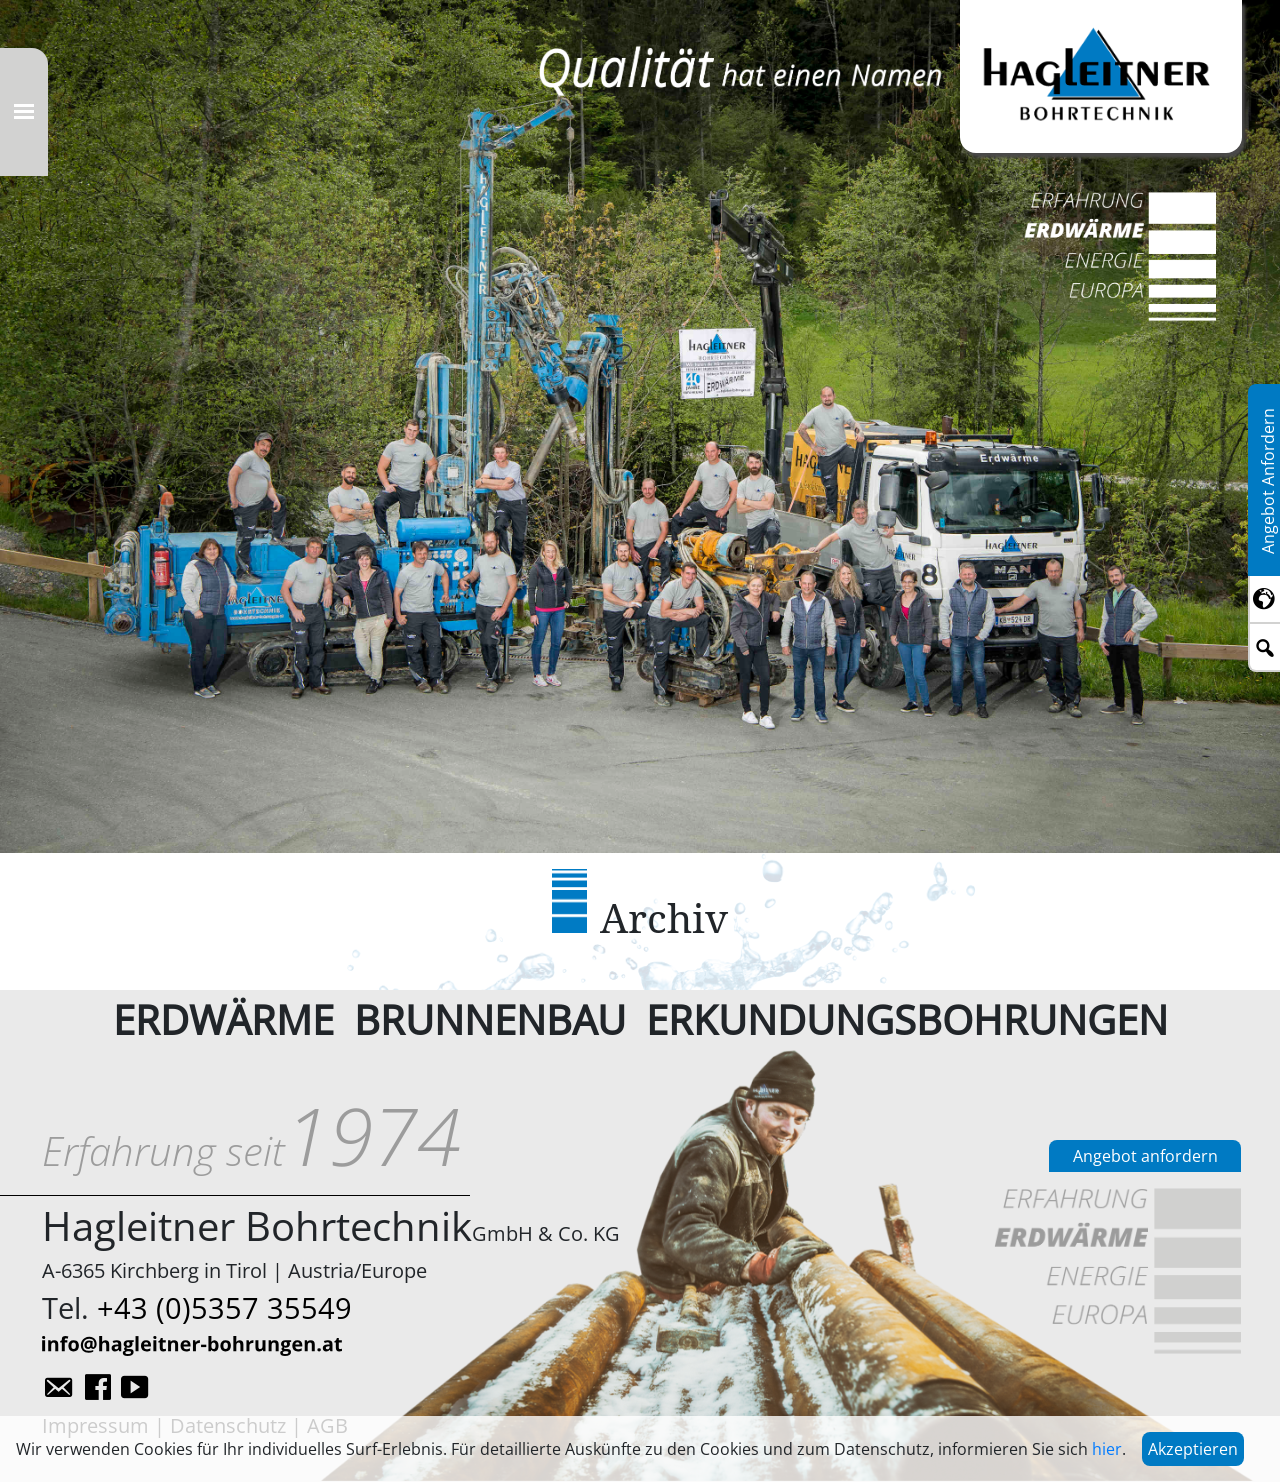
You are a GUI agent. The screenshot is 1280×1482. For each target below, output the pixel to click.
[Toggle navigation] (24, 112)
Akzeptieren (1193, 1449)
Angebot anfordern (1145, 1156)
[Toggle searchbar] (1264, 648)
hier (1107, 1449)
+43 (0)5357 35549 (224, 1307)
